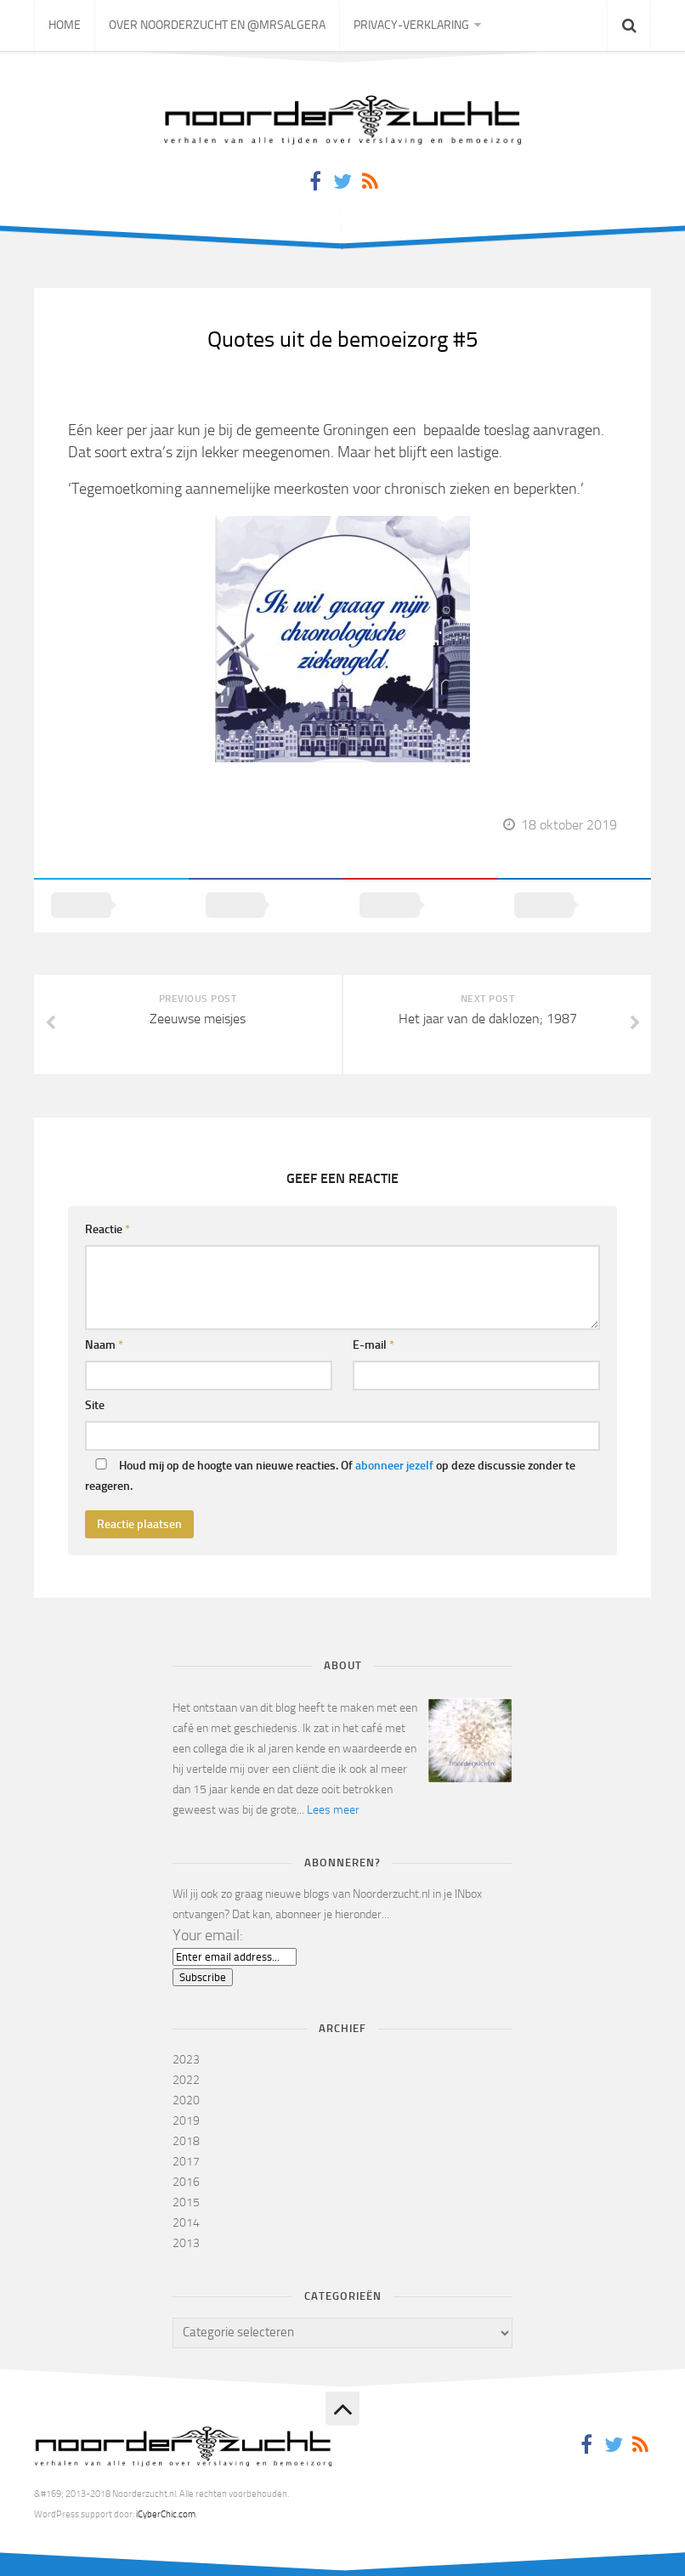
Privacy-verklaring (411, 25)
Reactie (107, 1229)
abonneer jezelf (394, 1465)
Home (64, 25)
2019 (186, 2121)
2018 (186, 2141)
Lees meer (333, 1810)
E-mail (373, 1345)
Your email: (208, 1935)
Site (95, 1405)
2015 (186, 2202)
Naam (104, 1345)
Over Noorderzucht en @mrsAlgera (217, 25)
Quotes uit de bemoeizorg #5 (342, 339)
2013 (186, 2243)
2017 (186, 2161)
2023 (186, 2059)
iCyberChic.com (165, 2514)
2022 (186, 2080)
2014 (186, 2223)
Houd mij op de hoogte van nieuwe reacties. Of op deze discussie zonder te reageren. (330, 1475)
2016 (186, 2182)
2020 (186, 2100)
